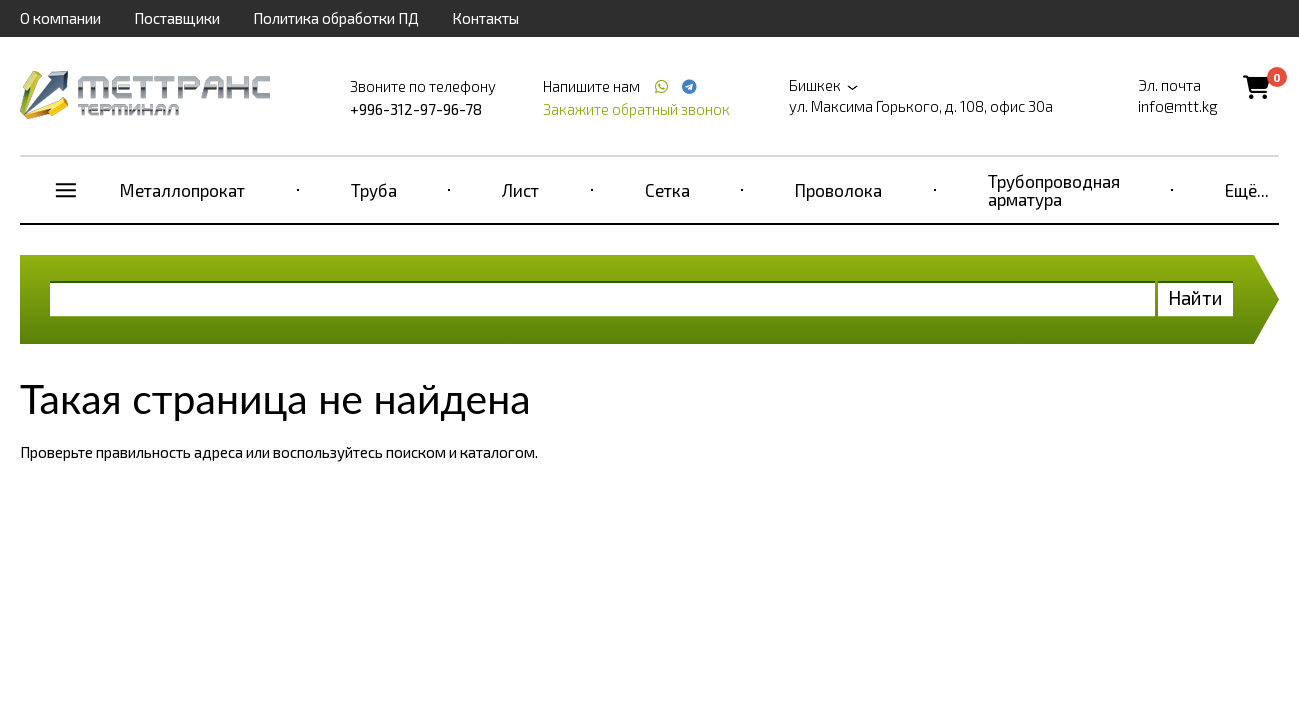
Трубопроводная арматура (1054, 190)
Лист (520, 190)
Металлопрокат (182, 190)
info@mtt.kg (1178, 106)
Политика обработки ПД (336, 18)
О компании (60, 18)
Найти (1195, 297)
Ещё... (1247, 190)
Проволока (838, 190)
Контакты (485, 18)
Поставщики (177, 18)
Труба (374, 190)
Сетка (667, 190)
